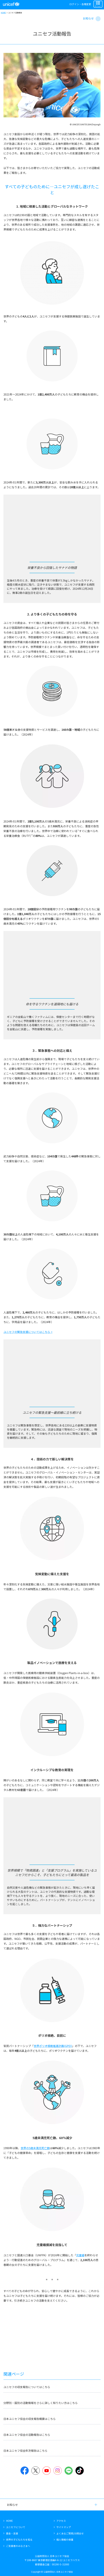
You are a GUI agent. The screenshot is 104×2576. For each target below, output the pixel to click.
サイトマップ (63, 2527)
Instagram (57, 2470)
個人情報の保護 (64, 2539)
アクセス (61, 2520)
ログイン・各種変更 (80, 4)
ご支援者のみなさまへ (18, 2546)
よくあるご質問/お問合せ (70, 2533)
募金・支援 (12, 2533)
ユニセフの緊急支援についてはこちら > (27, 1332)
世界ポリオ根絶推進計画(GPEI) (53, 2046)
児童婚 (80, 2255)
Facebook (24, 2470)
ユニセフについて (15, 2527)
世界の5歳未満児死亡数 (35, 2148)
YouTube (46, 2470)
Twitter (35, 2470)
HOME (3, 12)
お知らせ (88, 18)
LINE (68, 2470)
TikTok (79, 2470)
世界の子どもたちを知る (19, 2539)
